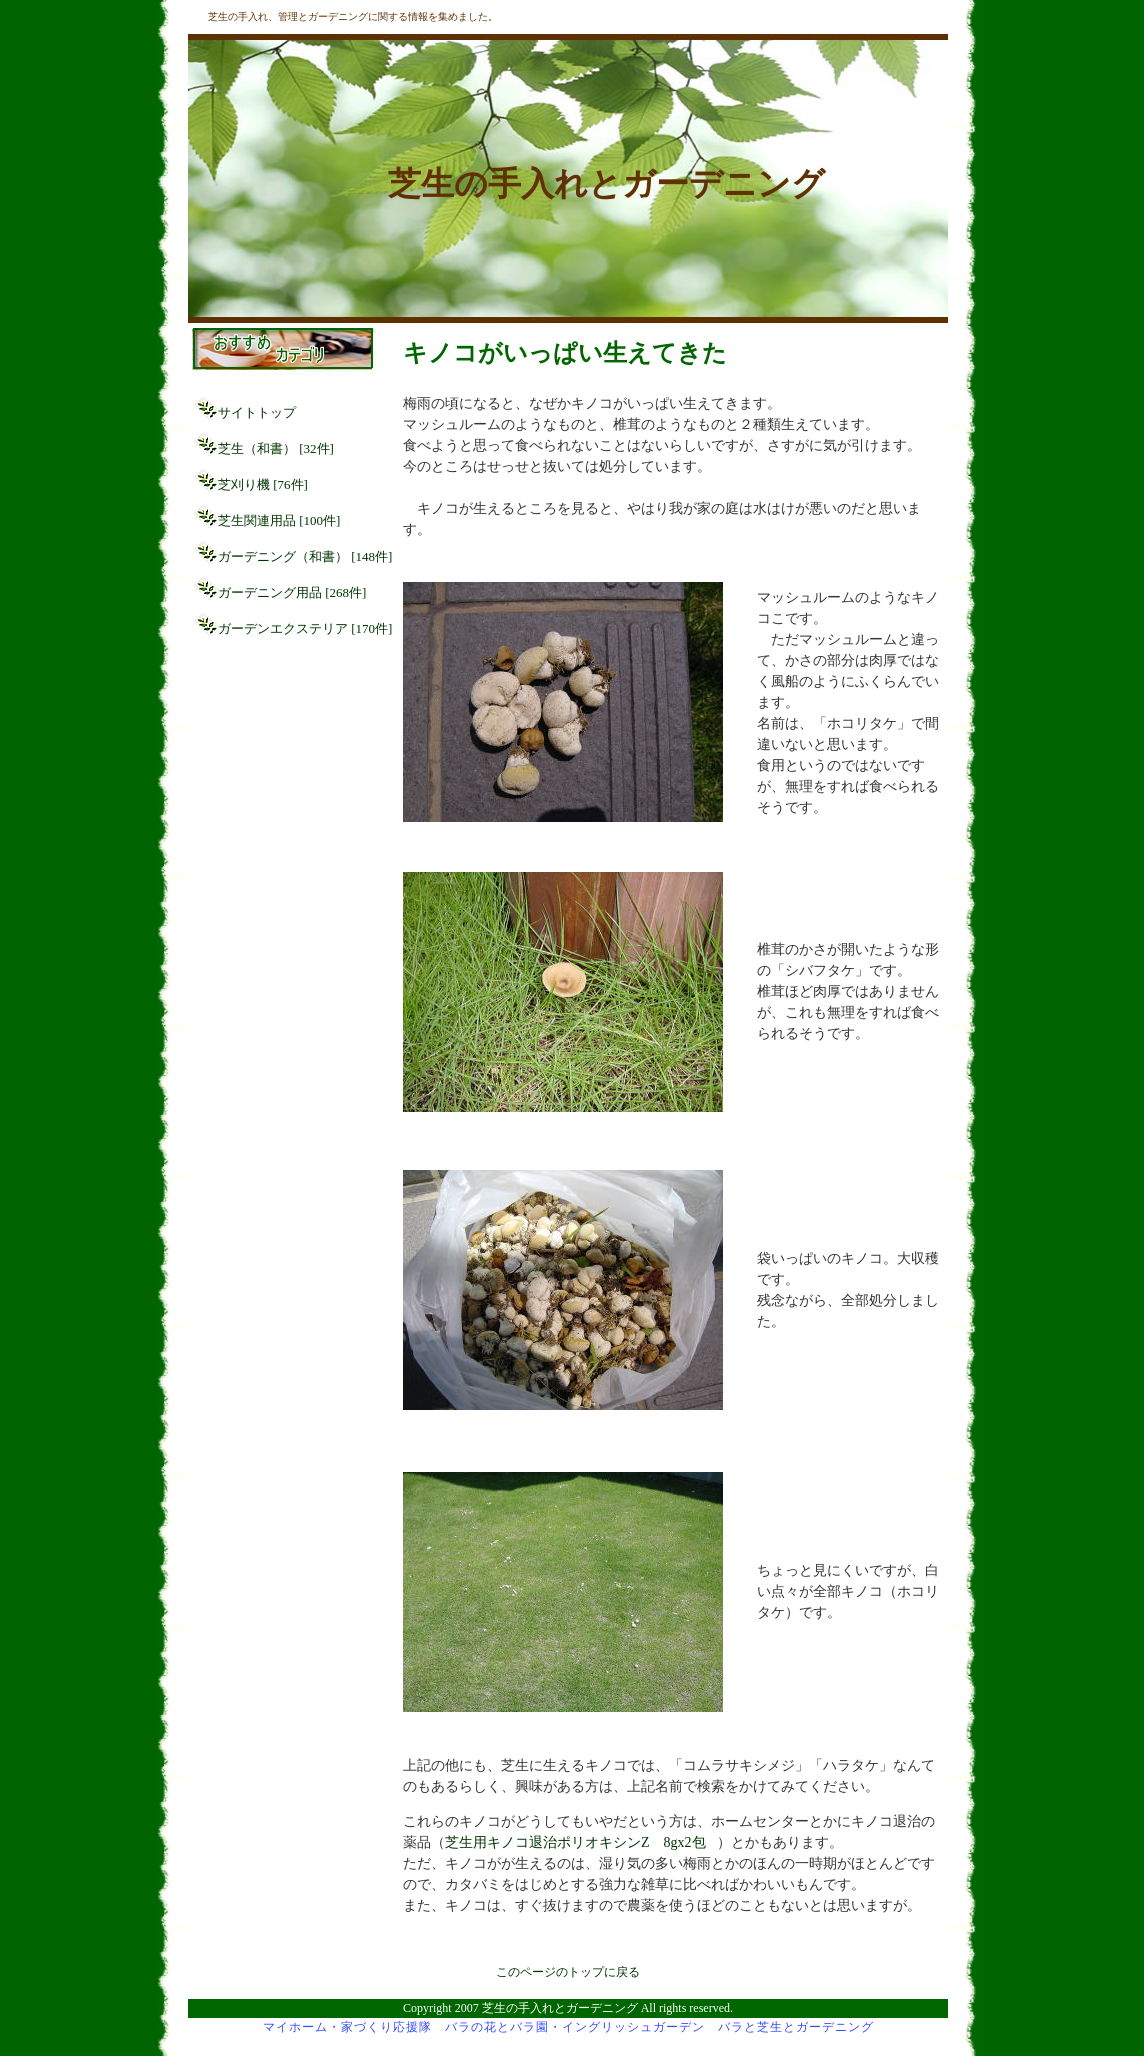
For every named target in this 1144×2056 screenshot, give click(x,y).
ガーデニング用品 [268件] (292, 592)
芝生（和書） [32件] (276, 448)
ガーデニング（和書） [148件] (305, 556)
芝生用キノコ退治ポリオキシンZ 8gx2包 (575, 1842)
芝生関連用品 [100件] (279, 520)
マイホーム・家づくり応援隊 (347, 2027)
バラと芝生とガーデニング (796, 2027)
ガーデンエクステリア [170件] (305, 628)
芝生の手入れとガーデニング (606, 183)
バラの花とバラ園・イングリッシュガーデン (575, 2027)
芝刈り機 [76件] (263, 484)
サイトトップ (257, 412)
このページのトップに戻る (568, 1972)
